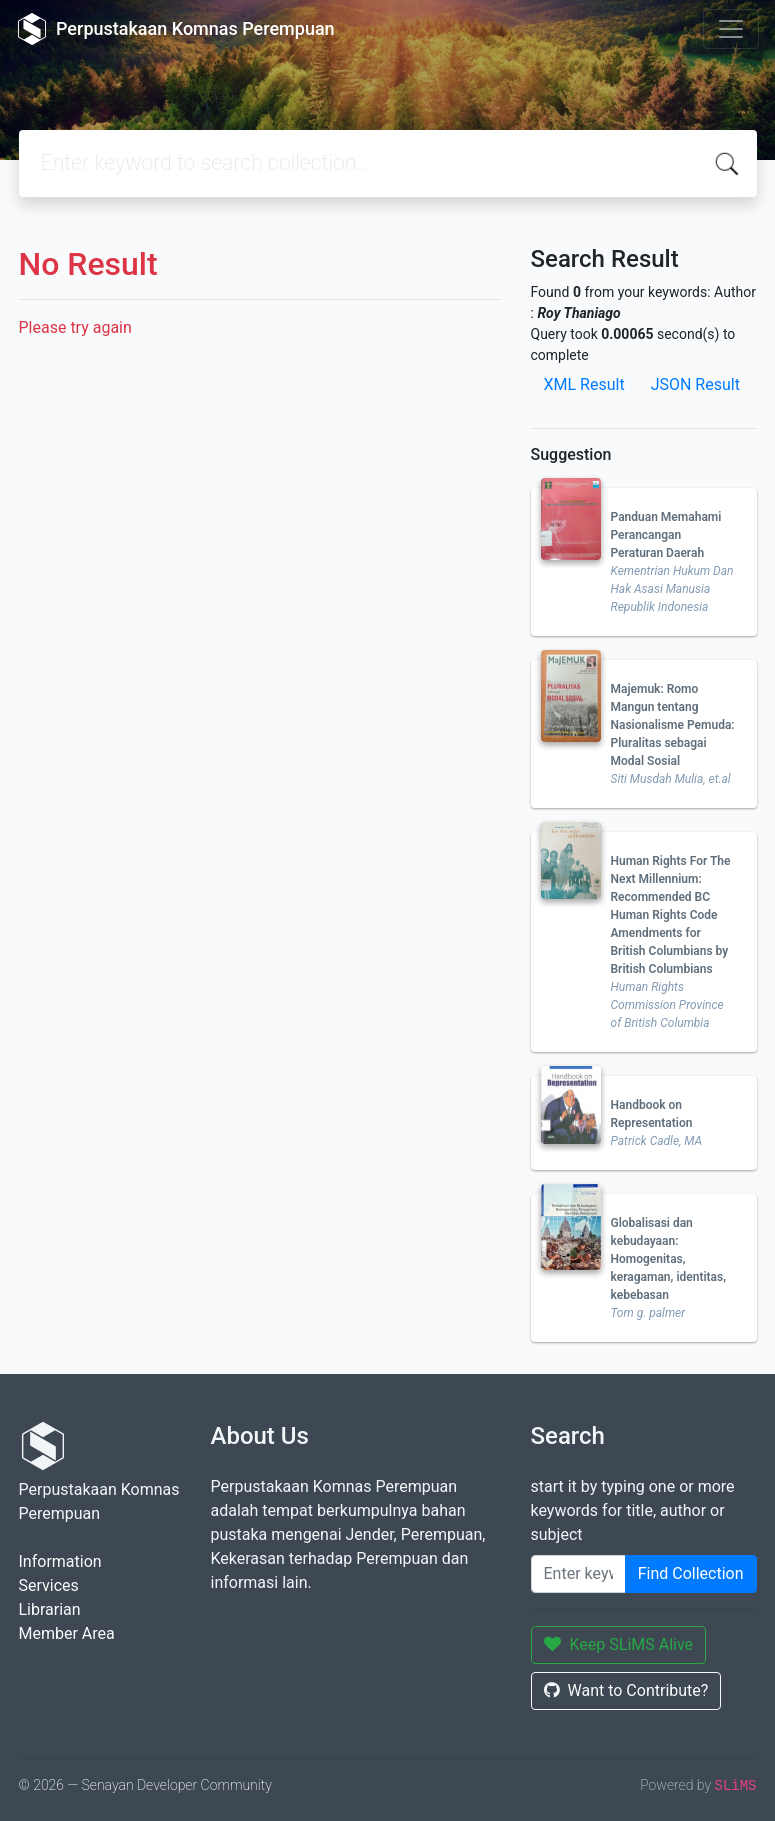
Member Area (67, 1633)
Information (60, 1561)
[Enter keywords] (578, 1574)
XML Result (584, 384)
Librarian (50, 1609)
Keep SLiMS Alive (619, 1644)
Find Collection (691, 1573)
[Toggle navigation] (731, 29)
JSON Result (695, 384)
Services (49, 1585)
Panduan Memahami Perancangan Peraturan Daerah (666, 535)
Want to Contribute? (626, 1690)
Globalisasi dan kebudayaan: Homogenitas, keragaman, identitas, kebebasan (669, 1259)
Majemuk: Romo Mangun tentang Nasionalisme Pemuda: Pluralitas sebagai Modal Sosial (673, 725)
